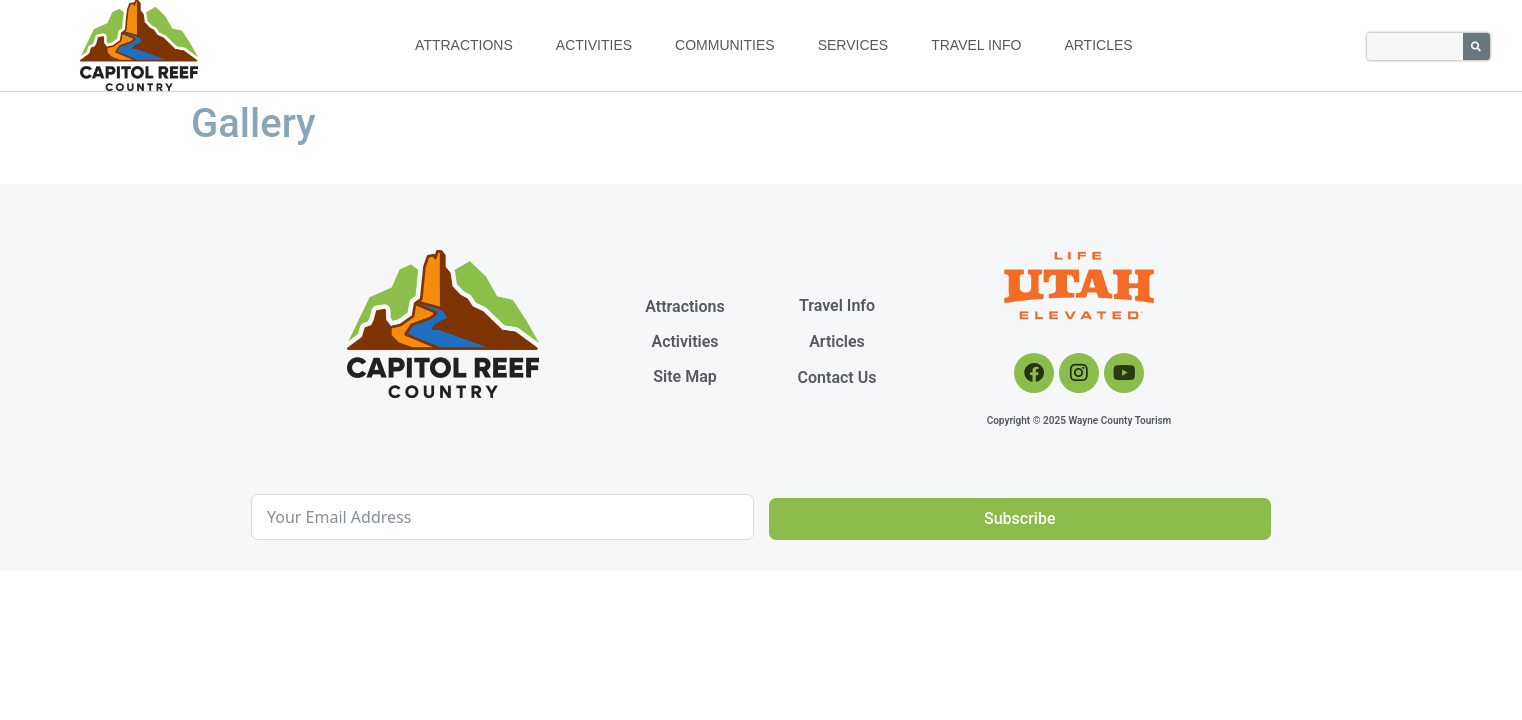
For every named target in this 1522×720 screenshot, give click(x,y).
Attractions (464, 45)
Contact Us (837, 377)
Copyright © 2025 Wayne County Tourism (1079, 420)
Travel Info (976, 45)
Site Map (684, 376)
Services (853, 45)
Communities (725, 45)
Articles (1098, 45)
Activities (594, 45)
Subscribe (1019, 518)
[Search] (1476, 46)
